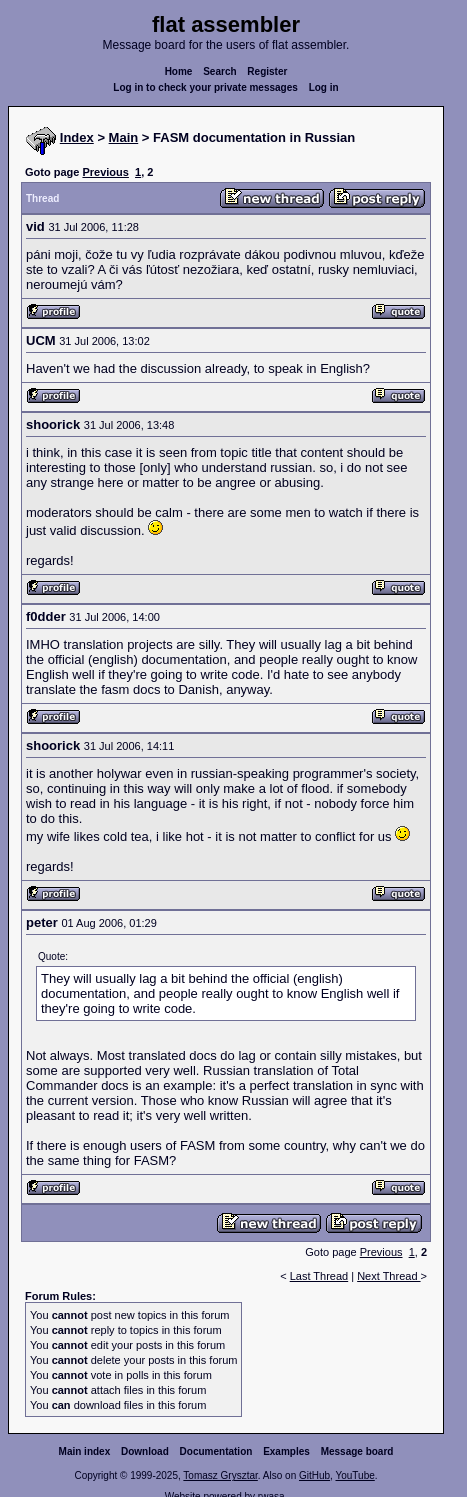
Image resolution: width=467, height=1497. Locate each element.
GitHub (314, 1475)
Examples (286, 1451)
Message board (357, 1451)
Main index (85, 1451)
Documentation (216, 1451)
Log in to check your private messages (205, 87)
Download (145, 1451)
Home (179, 71)
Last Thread (319, 1276)
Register (267, 71)
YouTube (354, 1475)
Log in (324, 87)
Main (124, 137)
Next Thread (388, 1276)
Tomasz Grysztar (220, 1475)
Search (219, 71)
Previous (105, 172)
